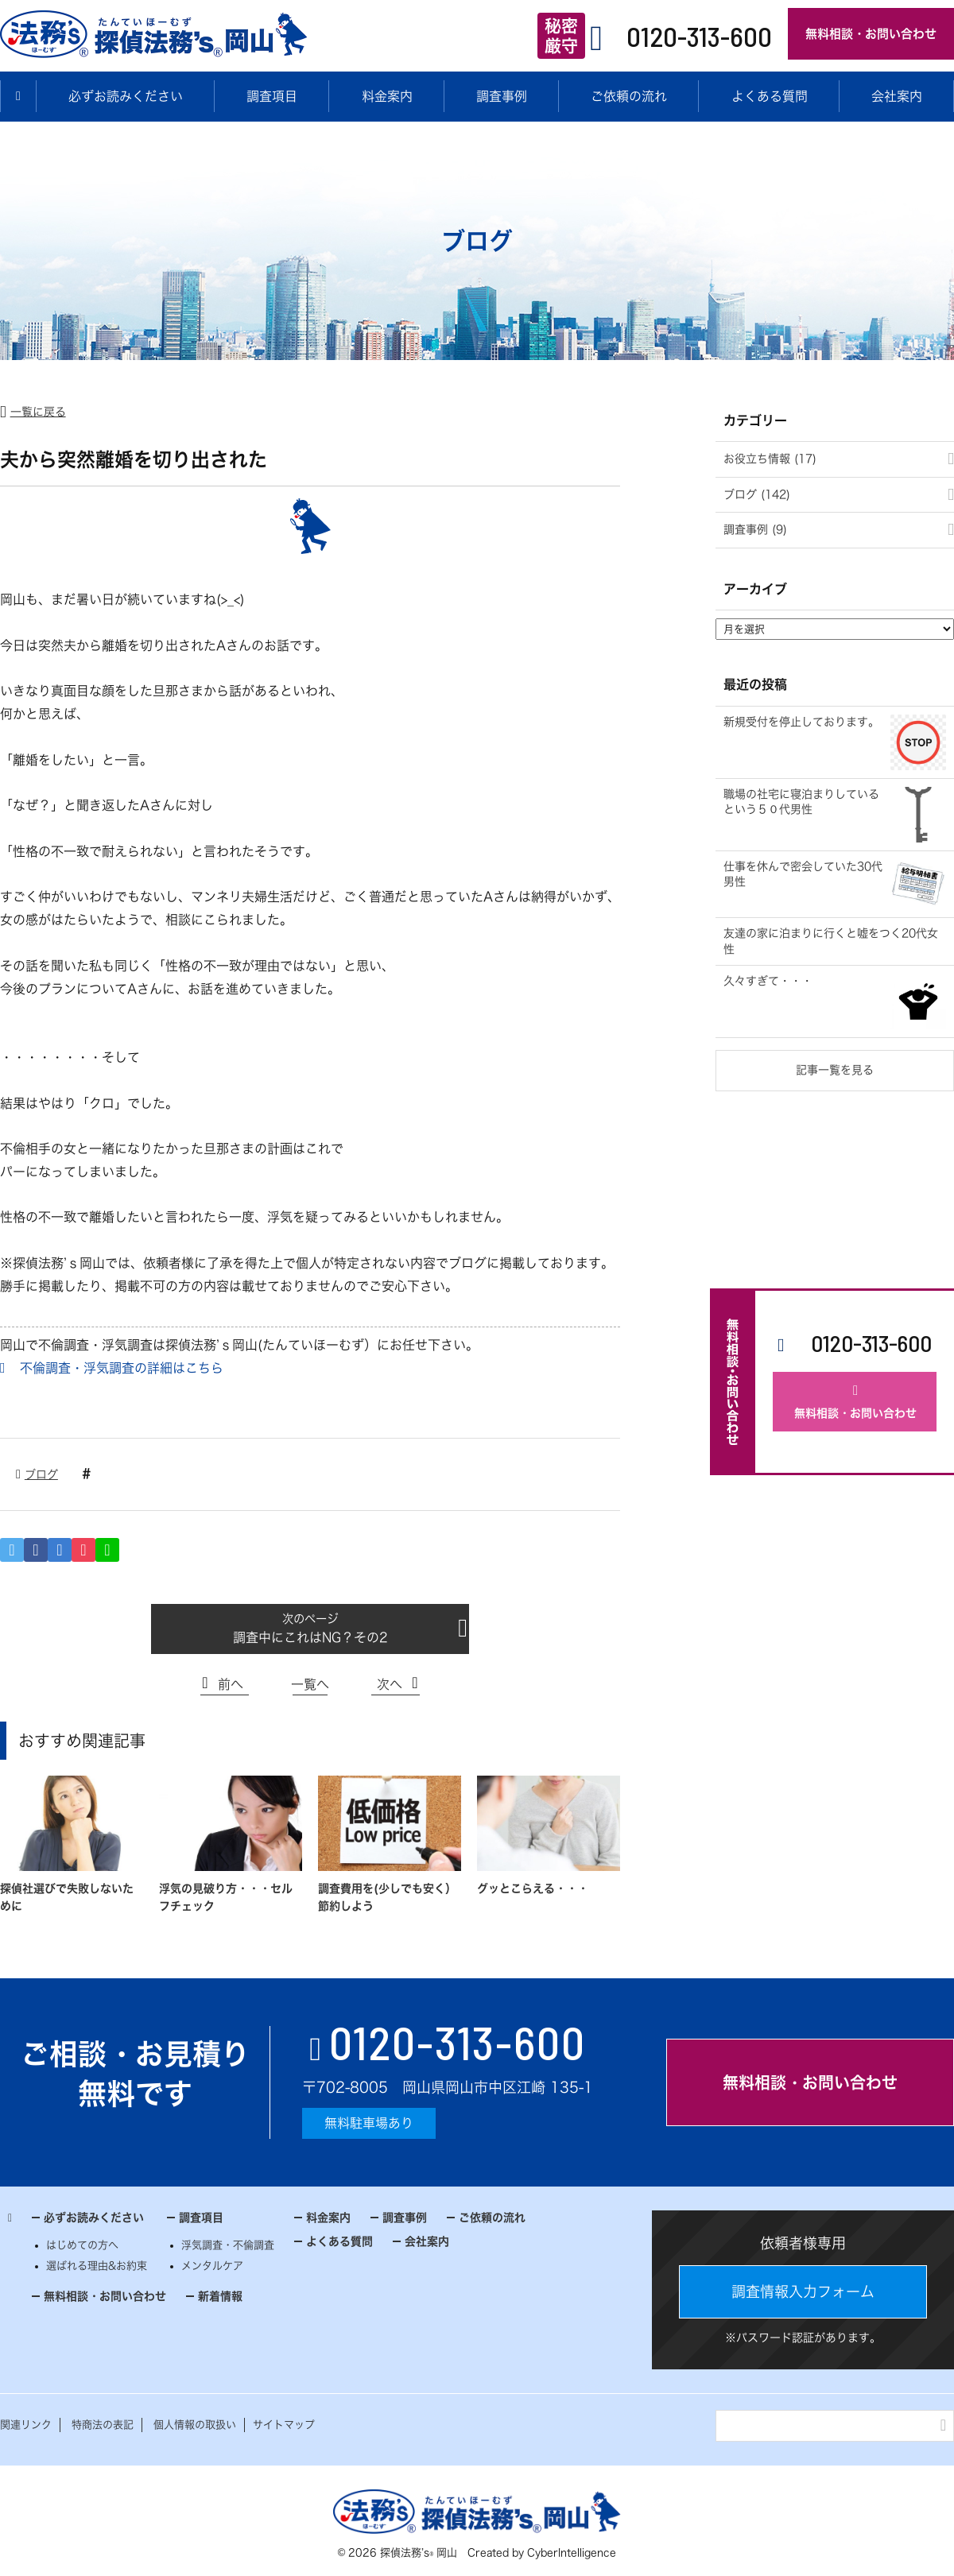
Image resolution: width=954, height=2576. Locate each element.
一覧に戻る (38, 411)
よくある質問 (769, 96)
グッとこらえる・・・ (532, 1888)
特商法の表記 (103, 2424)
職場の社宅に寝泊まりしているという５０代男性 (801, 801)
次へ (389, 1684)
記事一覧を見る (835, 1069)
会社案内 (427, 2241)
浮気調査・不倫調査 (227, 2245)
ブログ (41, 1474)
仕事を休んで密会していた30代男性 (802, 874)
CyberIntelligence (571, 2552)
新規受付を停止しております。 (801, 721)
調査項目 (271, 96)
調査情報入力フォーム (802, 2291)
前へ (230, 1684)
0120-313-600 (699, 35)
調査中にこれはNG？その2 (310, 1637)
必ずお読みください (125, 96)
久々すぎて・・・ (767, 980)
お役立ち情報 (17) (769, 458)
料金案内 (387, 96)
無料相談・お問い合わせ (871, 34)
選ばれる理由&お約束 (96, 2265)
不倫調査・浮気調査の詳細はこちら (121, 1368)
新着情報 (220, 2296)
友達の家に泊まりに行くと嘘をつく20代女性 (830, 941)
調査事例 (501, 96)
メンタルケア (212, 2265)
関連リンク (26, 2424)
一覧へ (310, 1684)
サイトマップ (284, 2424)
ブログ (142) (756, 494)
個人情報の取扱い (194, 2424)
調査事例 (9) (755, 529)
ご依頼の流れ (629, 96)
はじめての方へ (82, 2245)
